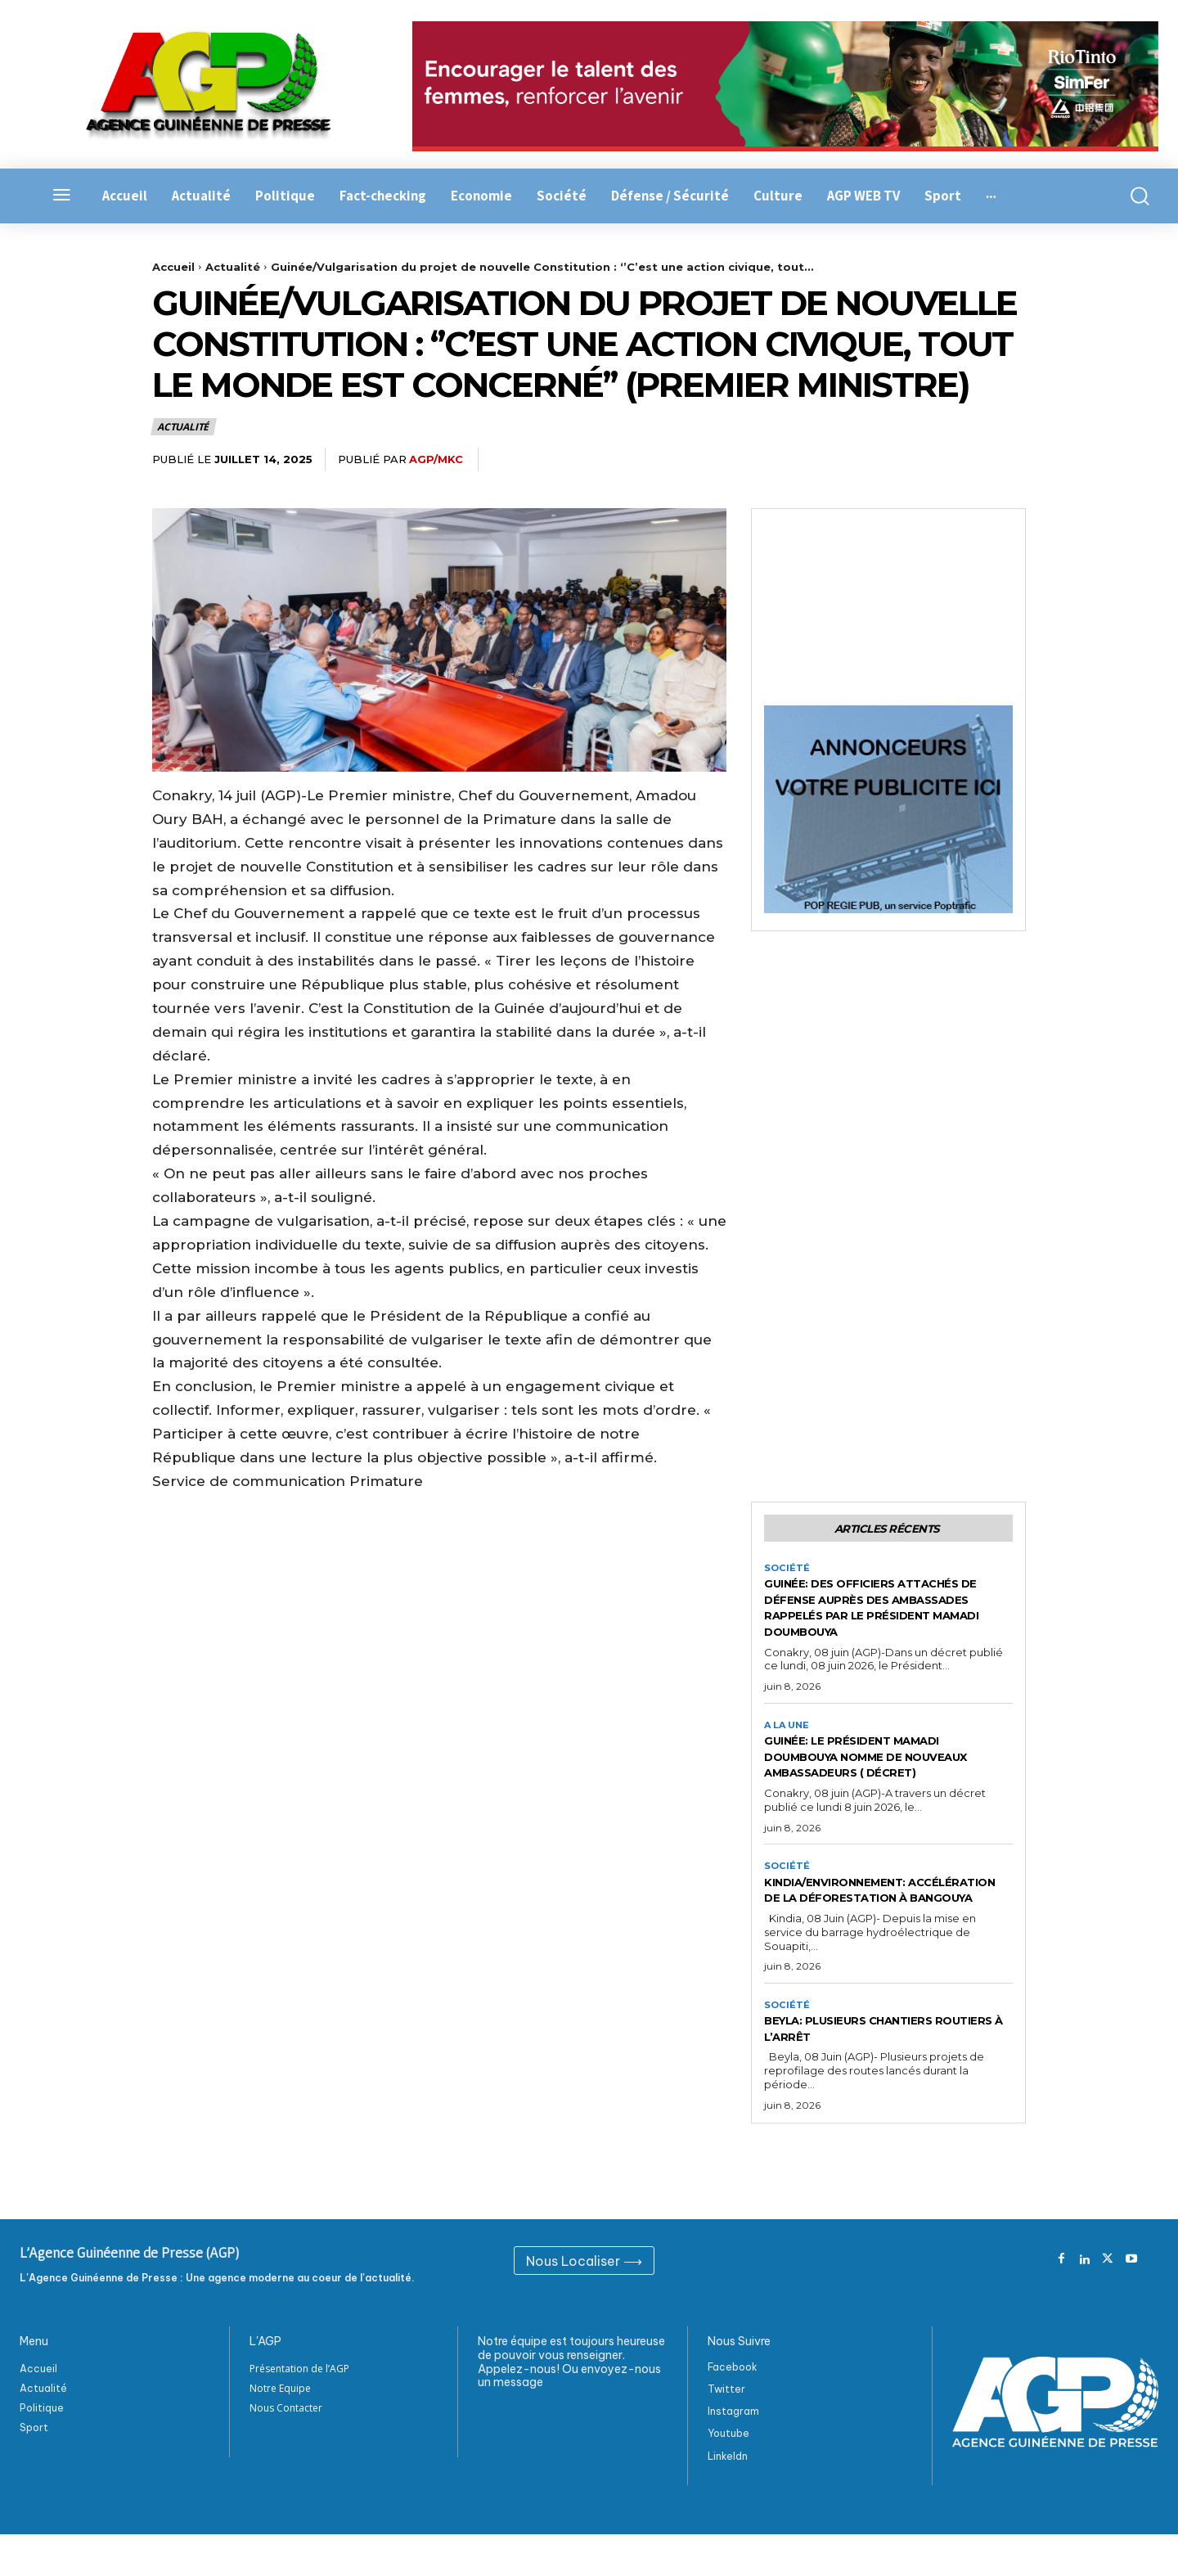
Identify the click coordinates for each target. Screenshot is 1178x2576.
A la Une (788, 1730)
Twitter (726, 2431)
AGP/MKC (436, 459)
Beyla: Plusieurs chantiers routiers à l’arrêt (870, 2070)
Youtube (728, 2476)
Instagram (733, 2454)
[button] (1130, 196)
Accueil (173, 266)
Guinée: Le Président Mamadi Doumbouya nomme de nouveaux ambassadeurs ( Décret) (875, 1771)
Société (787, 1572)
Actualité (232, 266)
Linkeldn (728, 2498)
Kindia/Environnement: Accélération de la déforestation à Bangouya (873, 1922)
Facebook (733, 2409)
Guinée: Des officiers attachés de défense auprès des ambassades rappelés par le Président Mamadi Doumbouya (885, 1612)
